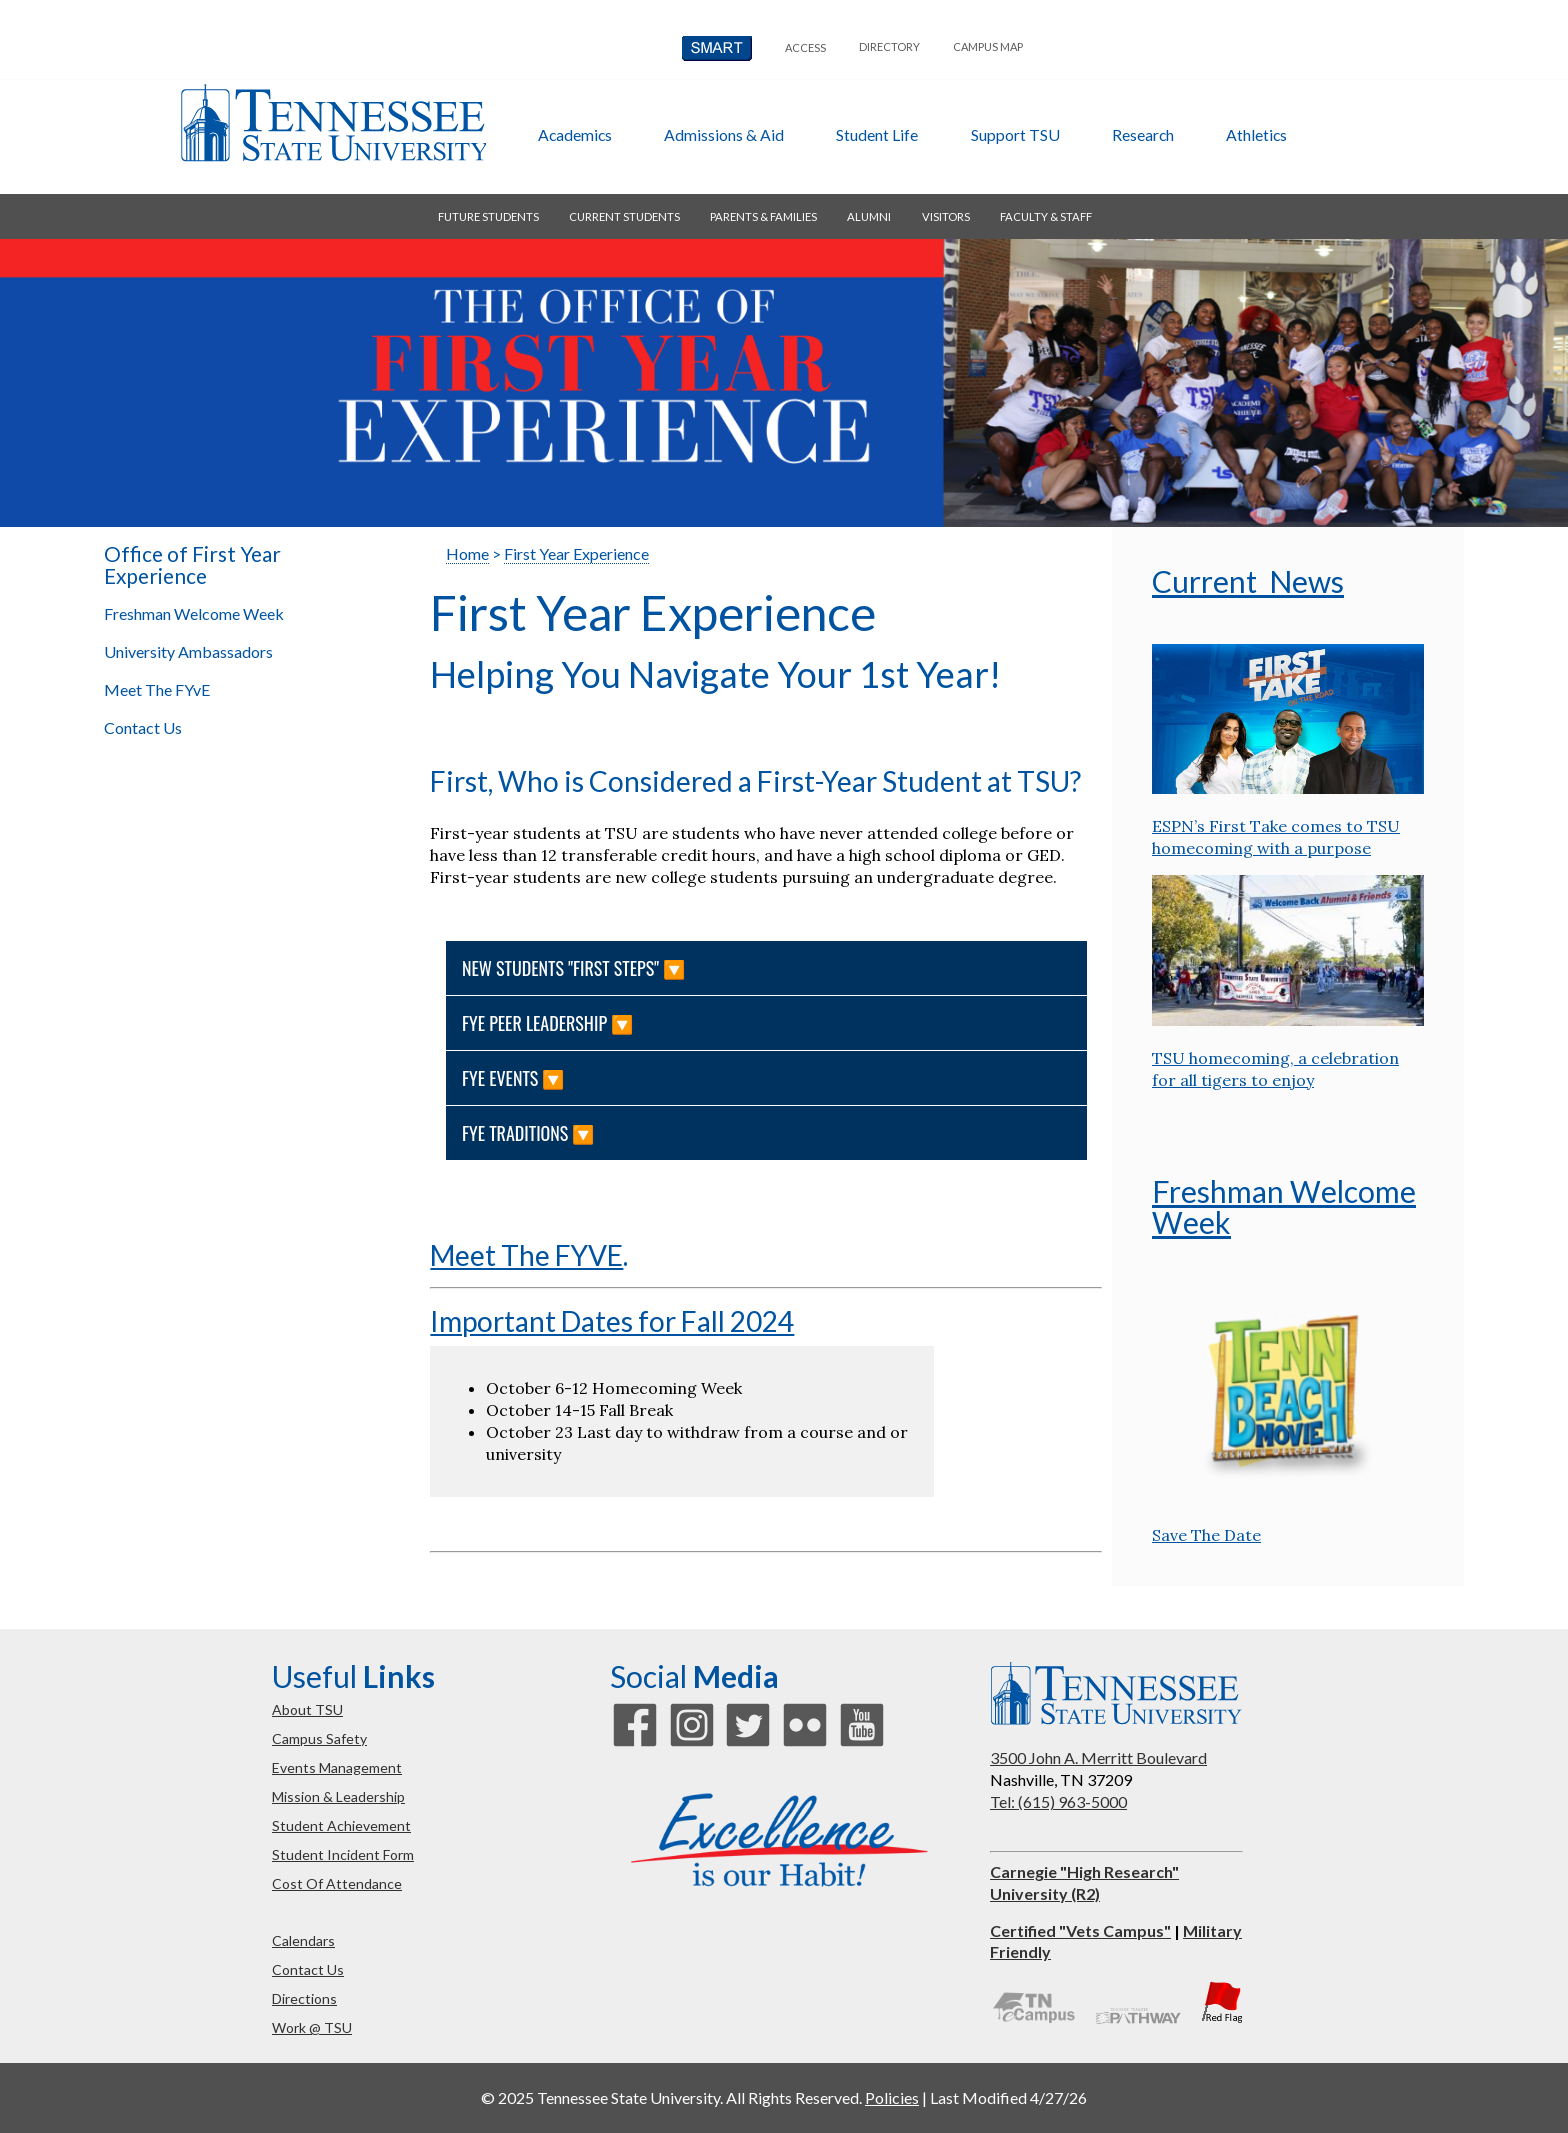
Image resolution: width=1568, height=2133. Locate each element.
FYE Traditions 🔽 (530, 1133)
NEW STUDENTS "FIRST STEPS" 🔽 (575, 968)
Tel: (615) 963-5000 (1058, 1801)
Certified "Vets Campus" (1080, 1930)
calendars (303, 1940)
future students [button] (488, 216)
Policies (892, 2097)
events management (337, 1767)
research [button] (1143, 134)
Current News (1248, 581)
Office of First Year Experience (192, 565)
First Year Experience (576, 553)
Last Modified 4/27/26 (1008, 2097)
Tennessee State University (333, 123)
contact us (308, 1969)
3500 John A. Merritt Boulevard (1098, 1757)
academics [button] (575, 134)
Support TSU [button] (1015, 134)
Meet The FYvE (157, 689)
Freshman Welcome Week (194, 613)
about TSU (307, 1709)
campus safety (319, 1738)
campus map (988, 46)
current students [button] (624, 216)
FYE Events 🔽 (515, 1078)
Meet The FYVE (526, 1255)
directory (889, 46)
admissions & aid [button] (724, 134)
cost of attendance (337, 1883)
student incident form (343, 1854)
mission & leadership (338, 1796)
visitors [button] (946, 216)
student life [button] (877, 134)
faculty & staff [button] (1046, 216)
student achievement (341, 1825)
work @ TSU (312, 2027)
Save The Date (1206, 1535)
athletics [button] (1256, 134)
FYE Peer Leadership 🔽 (549, 1023)
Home (467, 553)
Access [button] (805, 47)
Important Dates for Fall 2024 (612, 1321)
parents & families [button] (763, 216)
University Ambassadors (188, 651)
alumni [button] (869, 216)
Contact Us (143, 727)
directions (304, 1998)
